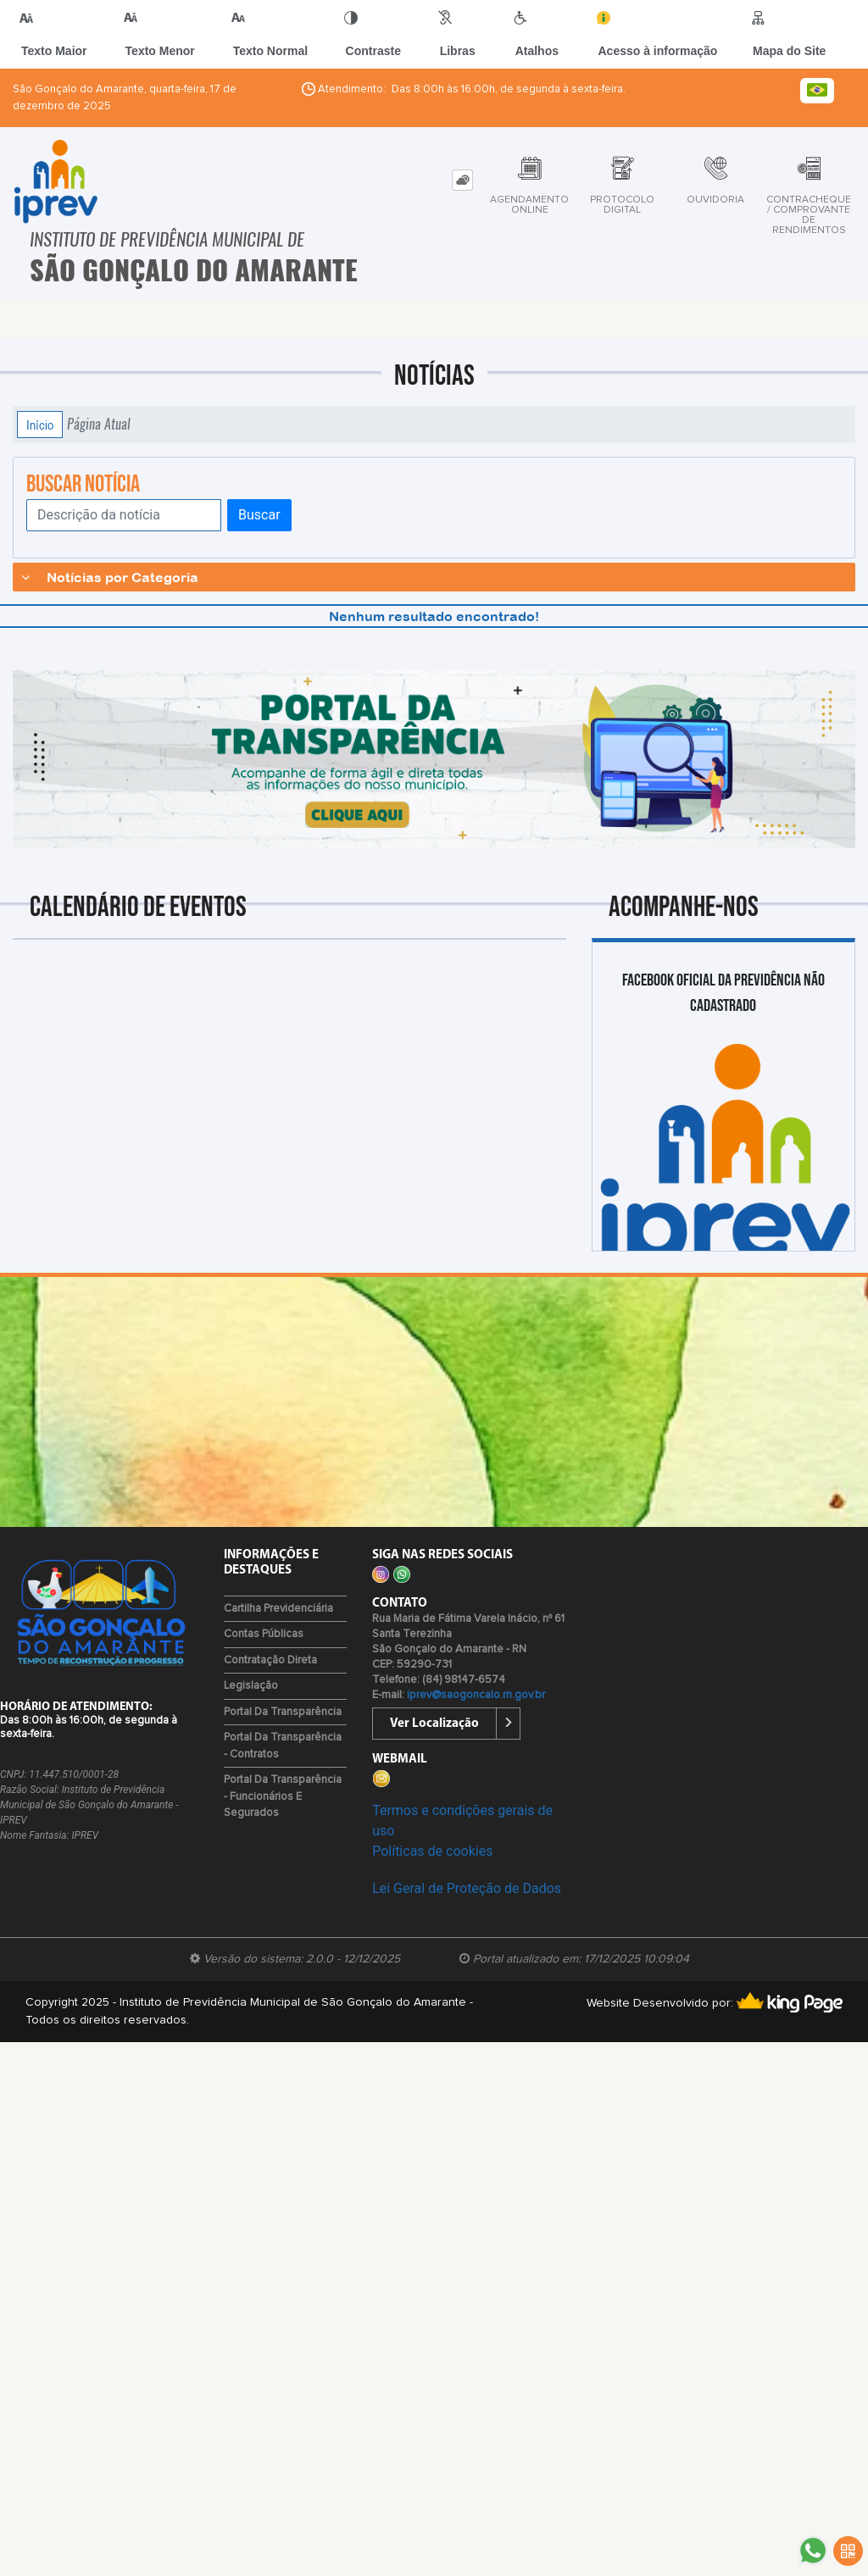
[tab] (462, 180)
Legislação (251, 1685)
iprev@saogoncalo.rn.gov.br (476, 1695)
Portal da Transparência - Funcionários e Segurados (283, 1796)
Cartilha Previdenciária (278, 1608)
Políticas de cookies (432, 1851)
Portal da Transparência (283, 1712)
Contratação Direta (270, 1660)
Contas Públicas (263, 1634)
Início (39, 424)
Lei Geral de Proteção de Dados (466, 1888)
